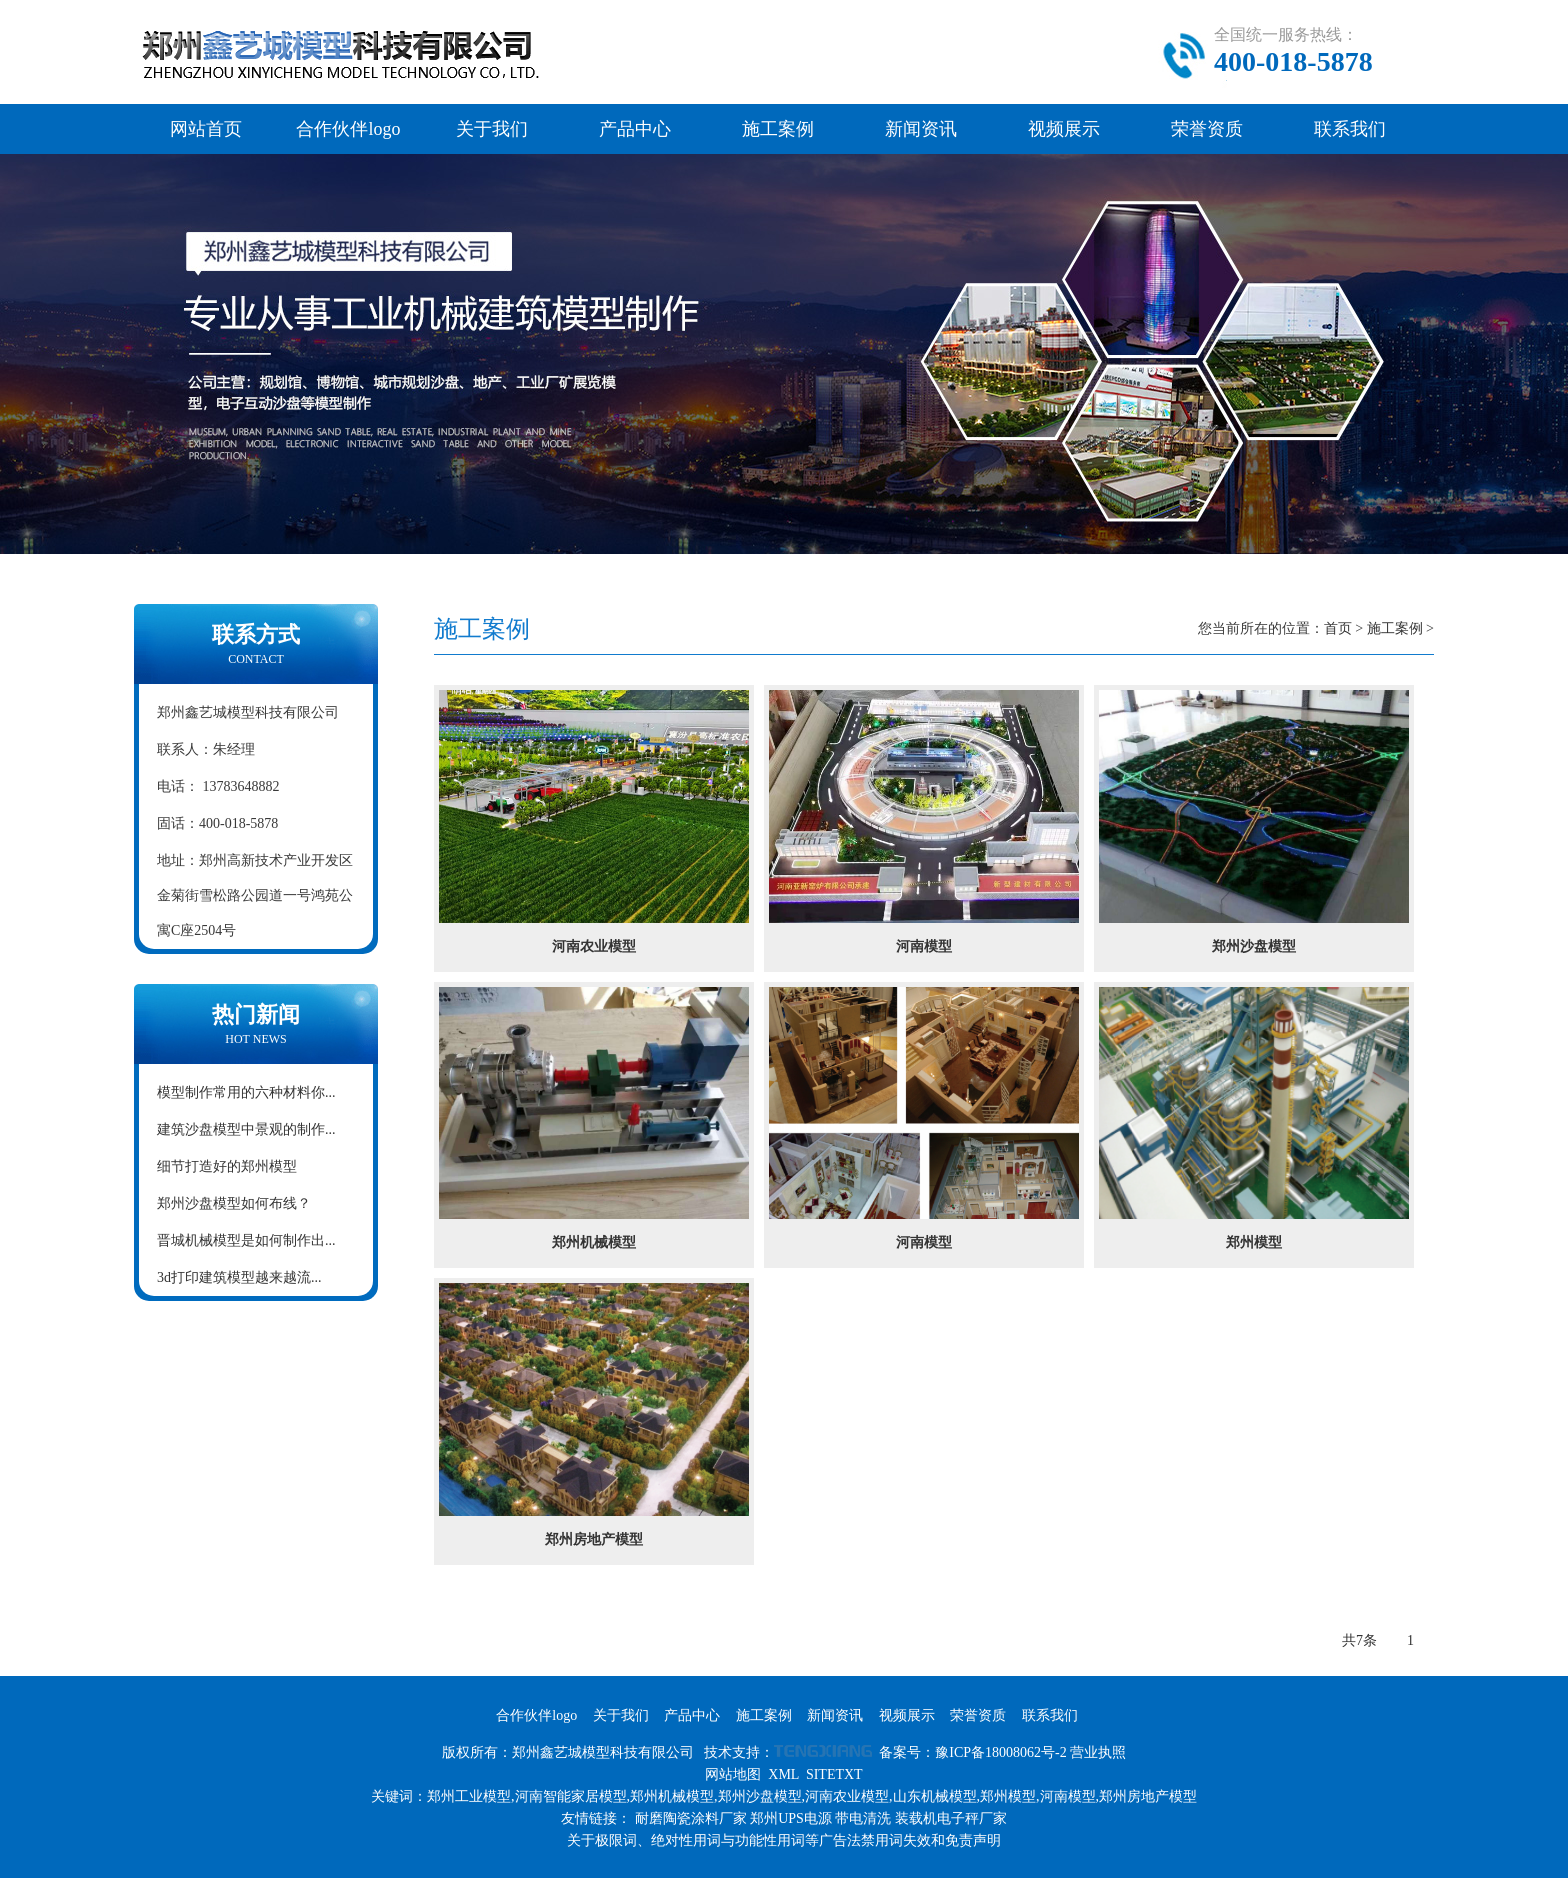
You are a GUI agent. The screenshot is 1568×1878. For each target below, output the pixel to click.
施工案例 (778, 129)
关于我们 (492, 129)
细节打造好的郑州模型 (227, 1166)
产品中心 (635, 129)
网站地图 (733, 1774)
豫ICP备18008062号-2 (1000, 1752)
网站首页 (206, 129)
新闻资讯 (921, 129)
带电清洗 (863, 1818)
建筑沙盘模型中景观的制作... (246, 1129)
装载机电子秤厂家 (951, 1818)
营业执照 (1098, 1752)
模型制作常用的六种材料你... (246, 1092)
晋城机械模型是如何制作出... (246, 1240)
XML (783, 1774)
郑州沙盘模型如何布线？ (234, 1203)
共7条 (1359, 1640)
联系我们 (1350, 129)
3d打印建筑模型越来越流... (239, 1277)
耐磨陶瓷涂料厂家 (691, 1818)
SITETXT (834, 1774)
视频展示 (1064, 129)
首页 (1338, 628)
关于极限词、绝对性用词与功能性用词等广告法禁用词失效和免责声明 (784, 1840)
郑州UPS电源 (791, 1818)
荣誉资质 (1207, 129)
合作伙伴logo (348, 129)
